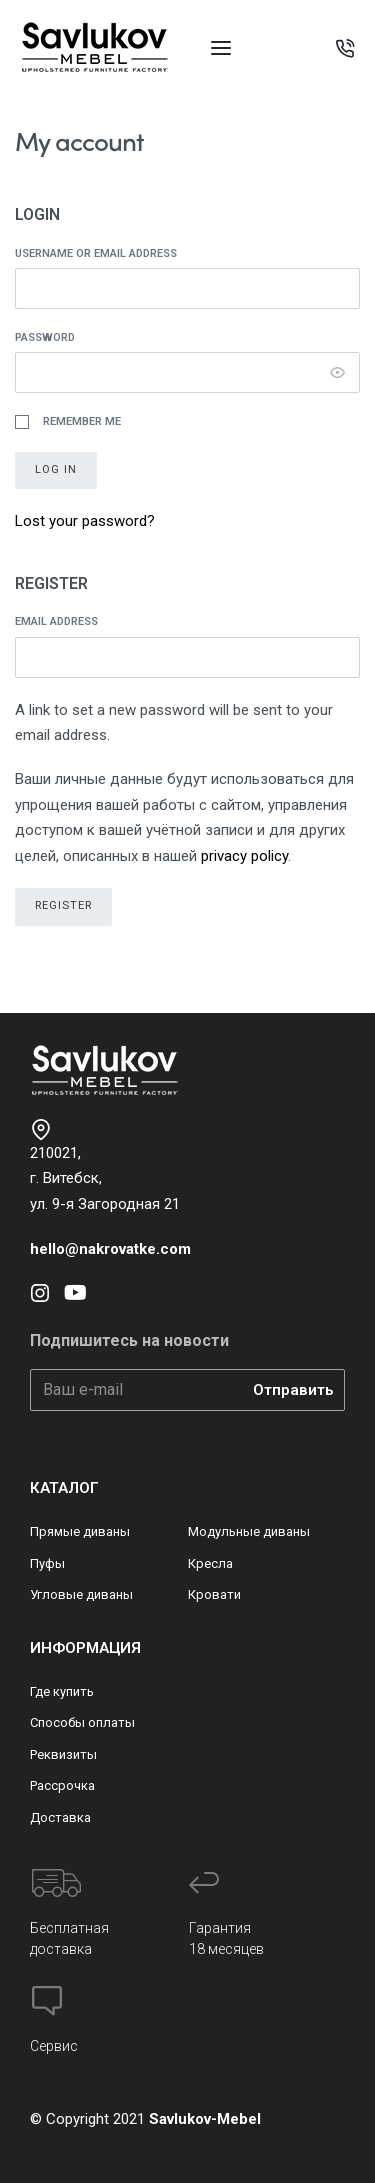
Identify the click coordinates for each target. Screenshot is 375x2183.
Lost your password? (85, 521)
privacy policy (244, 856)
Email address (60, 621)
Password (49, 337)
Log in (56, 469)
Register (63, 905)
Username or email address (100, 253)
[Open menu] (221, 48)
